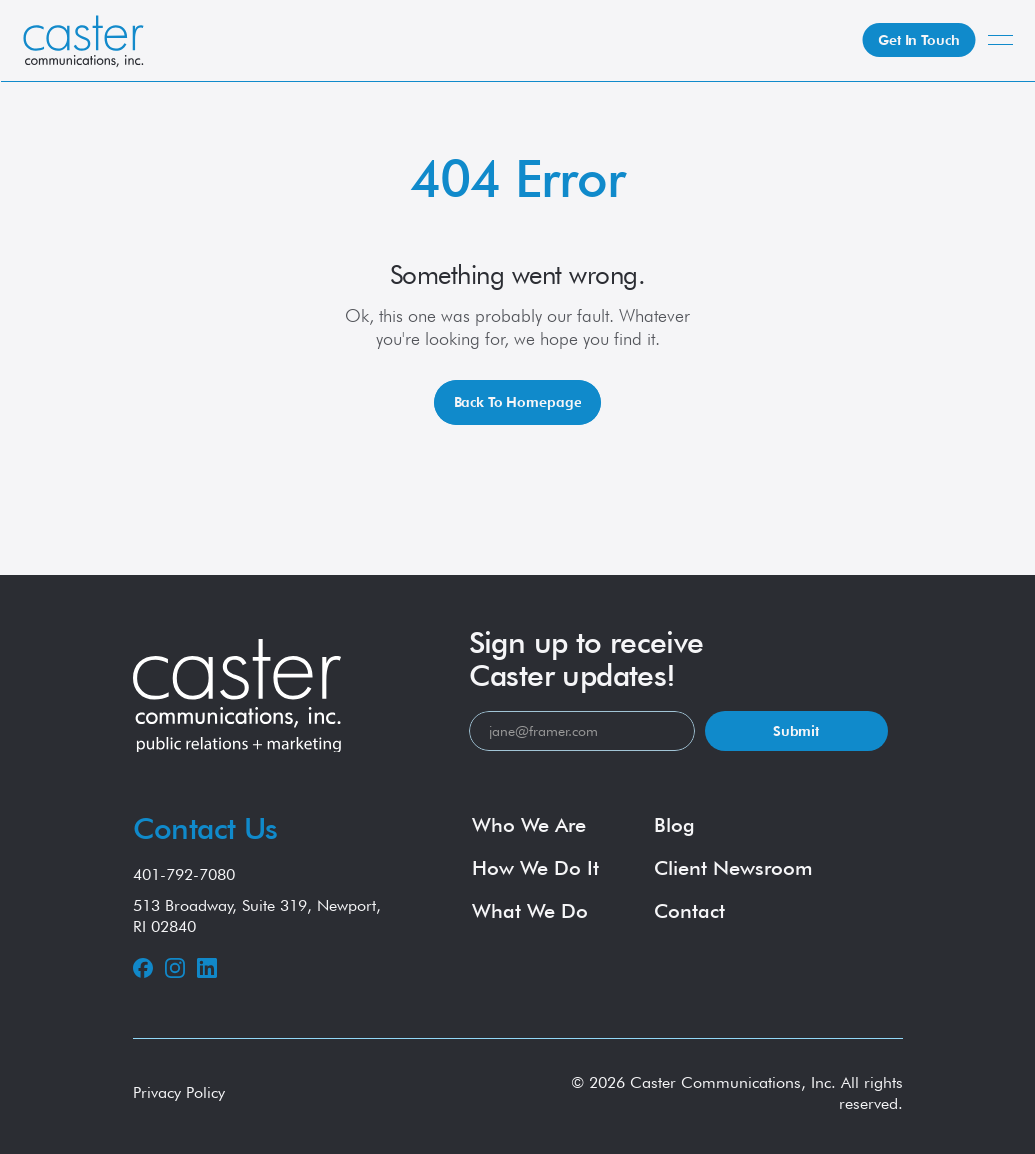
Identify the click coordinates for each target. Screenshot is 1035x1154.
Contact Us (205, 828)
